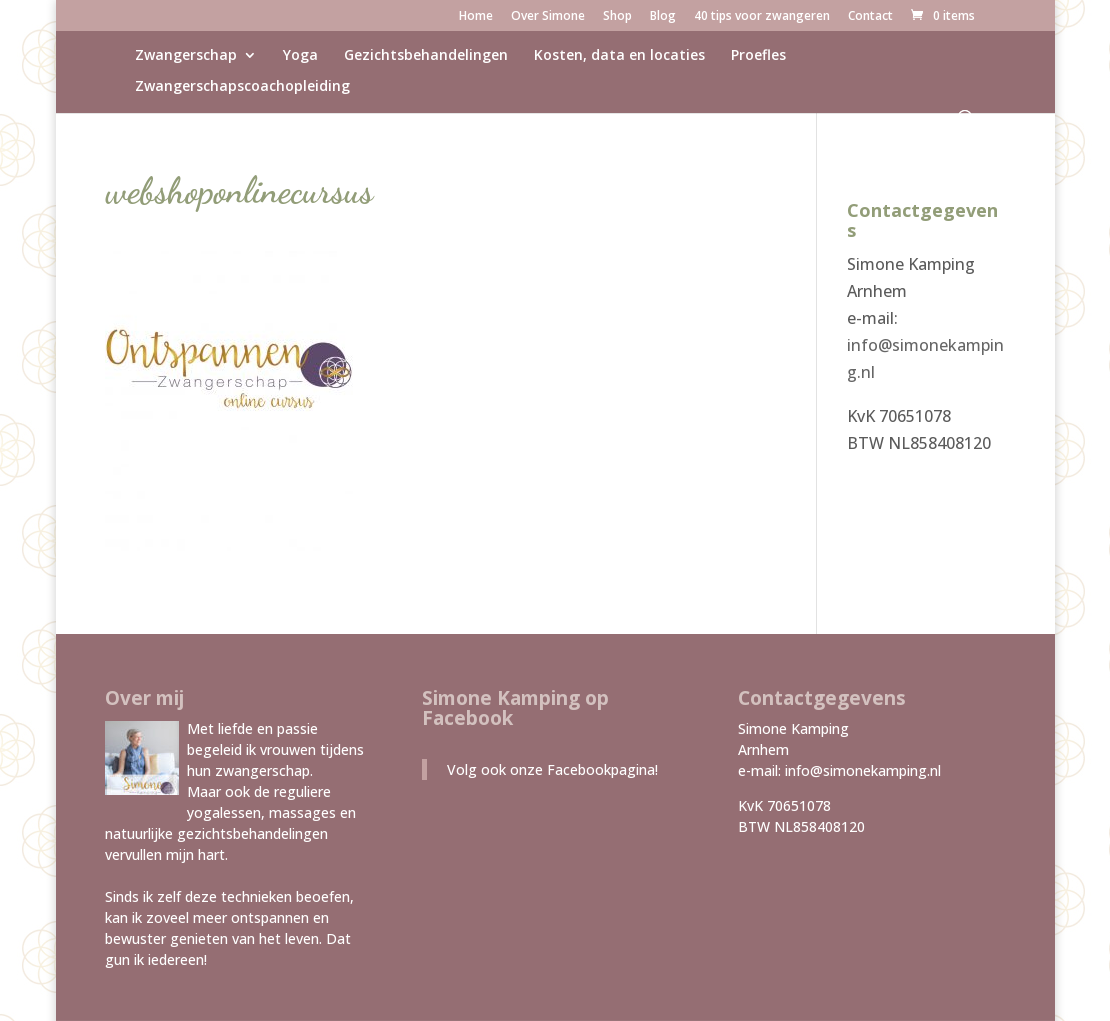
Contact (870, 17)
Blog (663, 17)
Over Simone (548, 17)
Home (476, 17)
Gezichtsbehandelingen (426, 56)
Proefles (758, 56)
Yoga (300, 56)
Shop (617, 17)
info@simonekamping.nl (863, 770)
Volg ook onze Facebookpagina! (552, 769)
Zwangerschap (186, 56)
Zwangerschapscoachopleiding (242, 87)
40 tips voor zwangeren (762, 17)
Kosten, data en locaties (619, 56)
